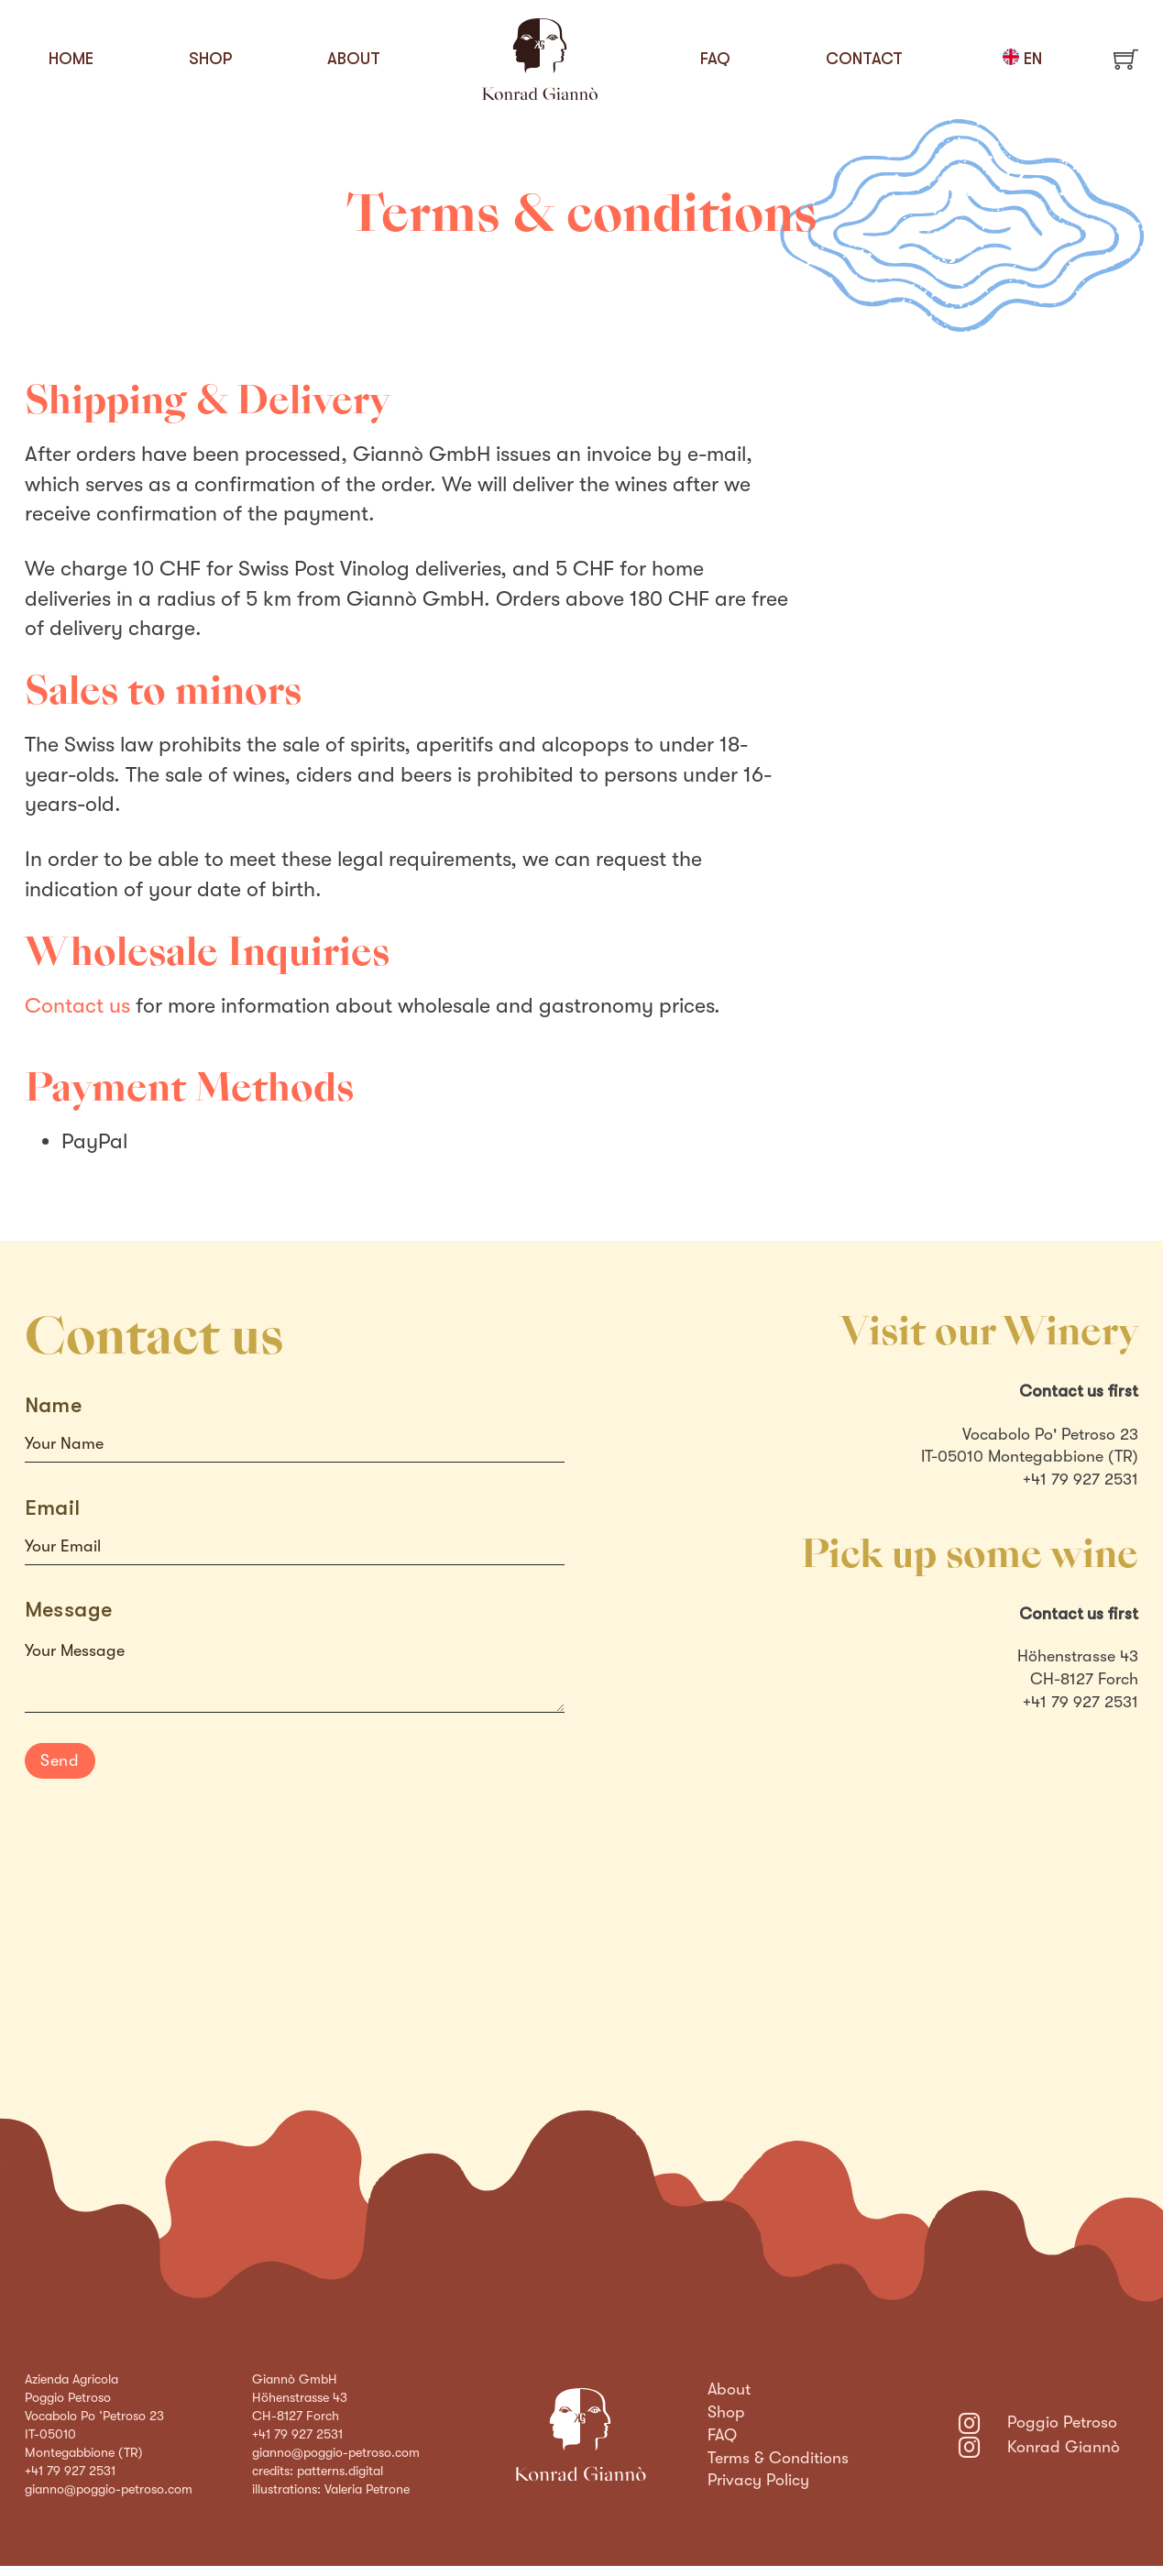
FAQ (715, 58)
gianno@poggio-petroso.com (108, 2489)
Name (53, 1405)
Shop (210, 58)
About (353, 58)
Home (71, 58)
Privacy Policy (758, 2480)
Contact (864, 58)
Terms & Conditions (778, 2458)
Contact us (77, 1005)
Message (69, 1609)
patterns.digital (340, 2470)
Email (53, 1508)
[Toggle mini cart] (1126, 59)
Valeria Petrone (367, 2489)
